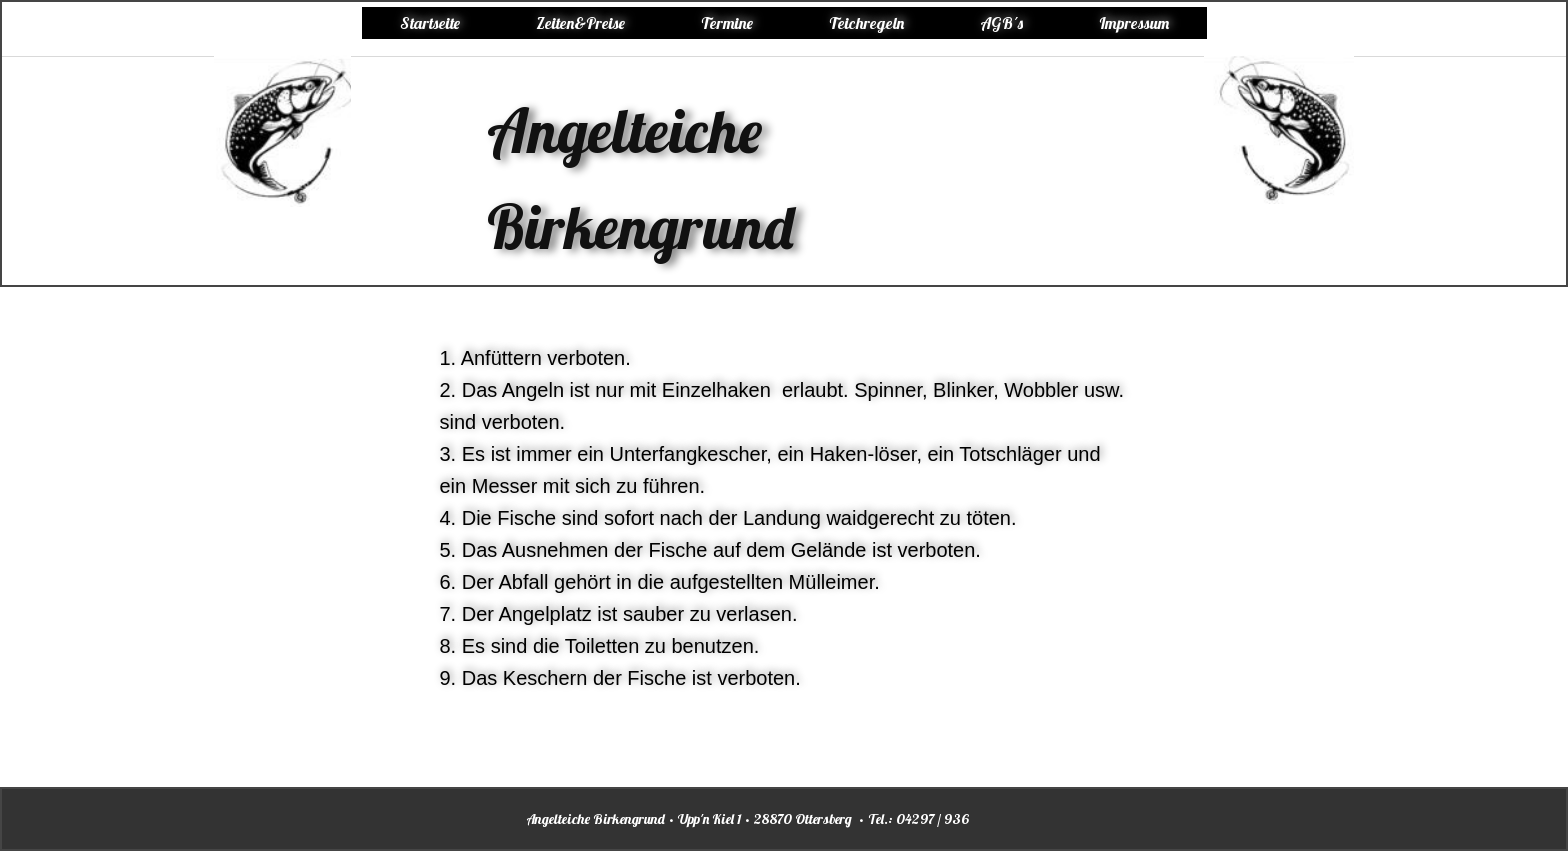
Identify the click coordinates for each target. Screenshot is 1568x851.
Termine (727, 23)
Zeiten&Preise (580, 23)
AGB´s (1001, 23)
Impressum (1134, 23)
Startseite (430, 23)
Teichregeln (866, 23)
